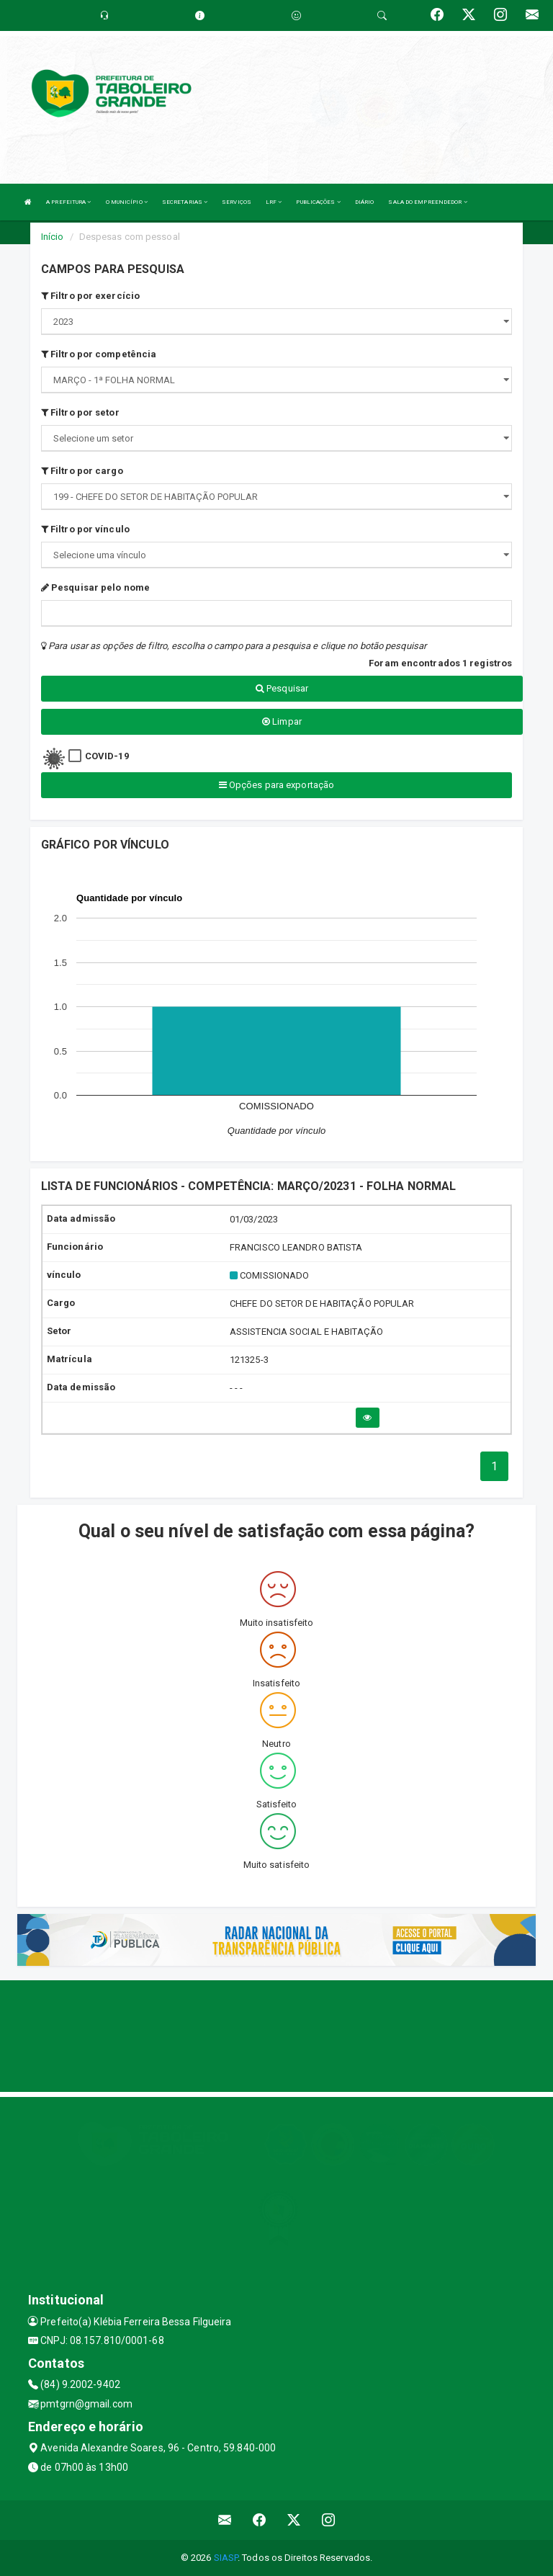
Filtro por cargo (82, 470)
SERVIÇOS (236, 202)
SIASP (226, 2557)
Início (52, 236)
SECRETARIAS (184, 202)
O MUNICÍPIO (127, 202)
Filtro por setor (80, 412)
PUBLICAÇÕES (318, 202)
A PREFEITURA (68, 202)
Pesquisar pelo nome (95, 587)
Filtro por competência (98, 354)
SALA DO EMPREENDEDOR (427, 202)
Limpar (282, 721)
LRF (274, 202)
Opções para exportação (276, 784)
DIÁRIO (364, 202)
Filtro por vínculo (85, 529)
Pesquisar (282, 688)
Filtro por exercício (90, 295)
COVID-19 (107, 756)
